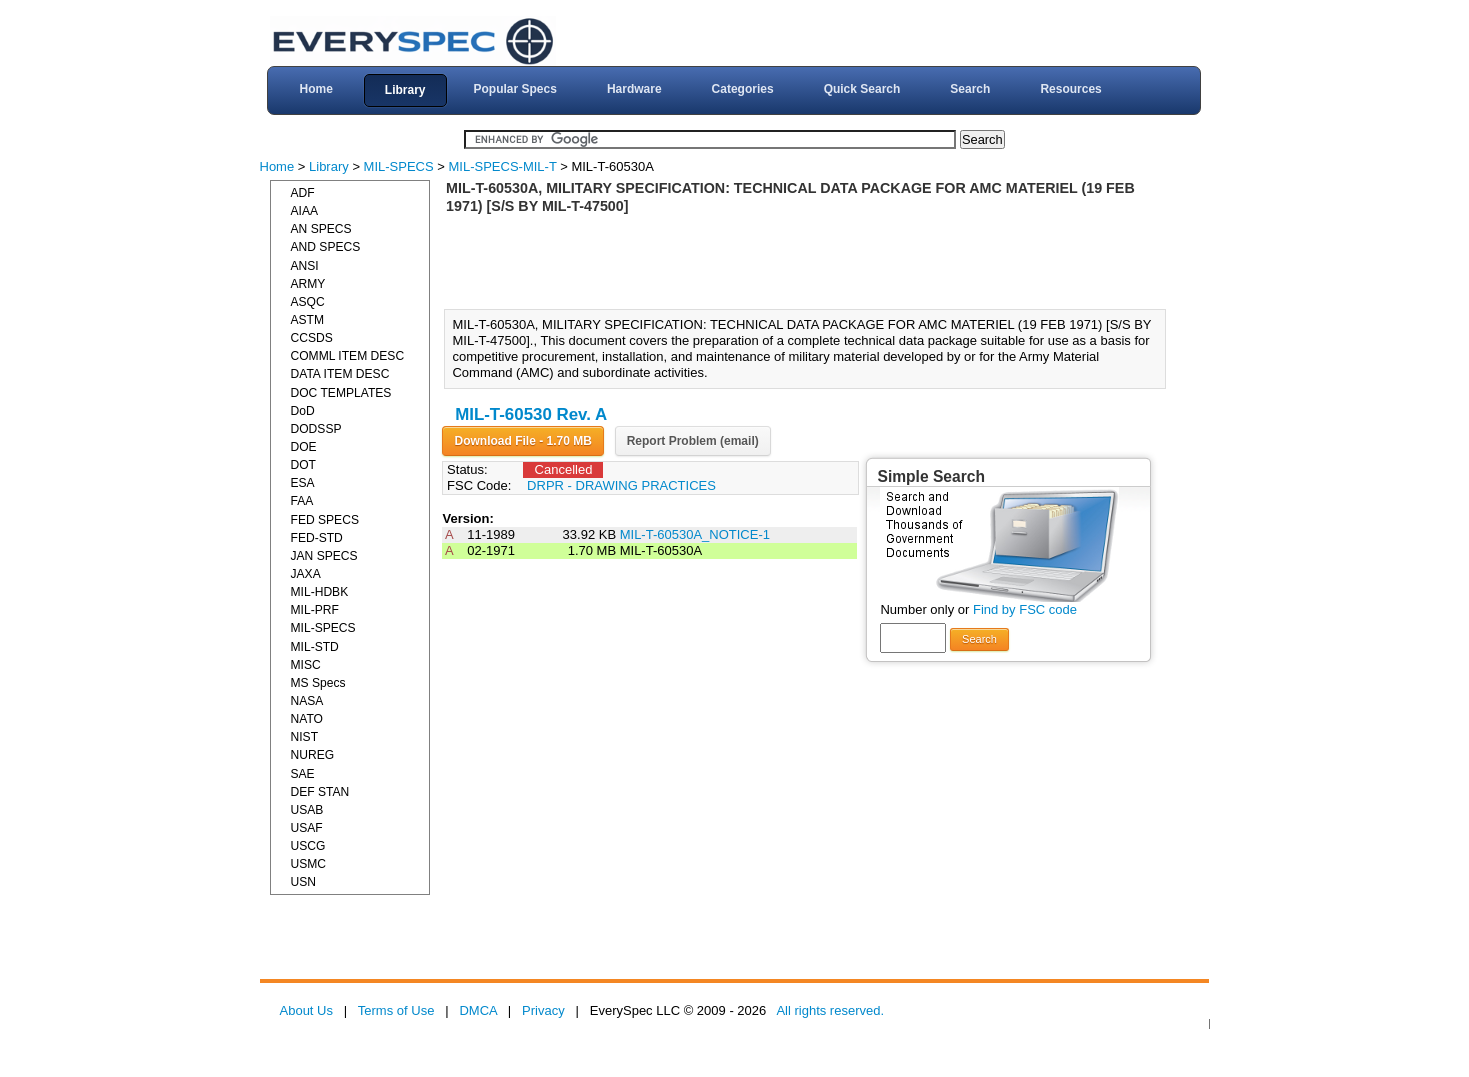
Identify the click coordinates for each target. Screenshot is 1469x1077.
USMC (309, 864)
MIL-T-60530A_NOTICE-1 (695, 534)
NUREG (313, 755)
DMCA (478, 1010)
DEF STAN (320, 792)
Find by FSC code (1025, 609)
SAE (303, 774)
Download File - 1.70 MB (522, 441)
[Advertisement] (811, 260)
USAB (307, 810)
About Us (306, 1010)
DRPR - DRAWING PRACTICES (621, 485)
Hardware (634, 89)
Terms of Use (396, 1010)
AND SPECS (326, 247)
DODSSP (316, 429)
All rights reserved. (830, 1010)
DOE (304, 447)
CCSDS (312, 338)
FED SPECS (325, 520)
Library (405, 90)
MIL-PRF (315, 610)
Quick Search (862, 89)
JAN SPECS (324, 556)
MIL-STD (315, 647)
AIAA (305, 211)
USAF (307, 828)
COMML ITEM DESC (348, 356)
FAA (302, 501)
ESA (303, 483)
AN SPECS (321, 229)
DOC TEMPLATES (341, 393)
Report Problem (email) (693, 441)
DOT (304, 465)
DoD (303, 411)
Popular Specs (515, 89)
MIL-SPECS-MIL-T (503, 166)
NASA (307, 701)
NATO (307, 719)
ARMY (308, 284)
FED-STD (317, 538)
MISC (306, 665)
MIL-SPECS (399, 166)
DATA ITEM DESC (340, 374)
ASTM (308, 320)
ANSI (305, 266)
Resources (1070, 89)
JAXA (306, 574)
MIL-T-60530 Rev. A (531, 414)
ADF (303, 193)
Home (315, 89)
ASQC (308, 302)
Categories (743, 89)
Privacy (543, 1010)
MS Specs (318, 683)
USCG (308, 846)
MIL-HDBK (320, 592)
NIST (305, 737)
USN (304, 882)
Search (970, 89)
